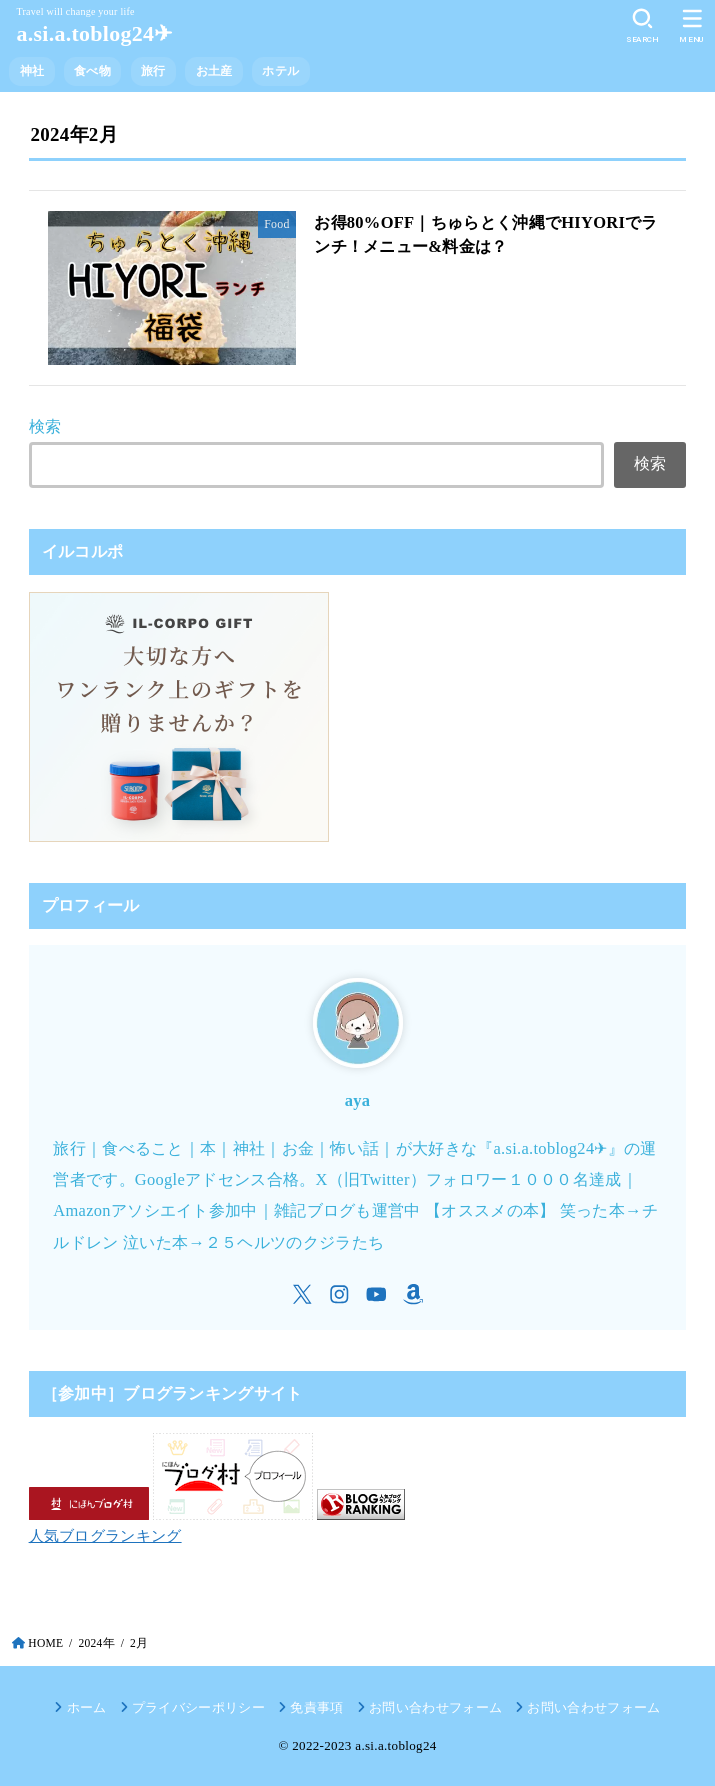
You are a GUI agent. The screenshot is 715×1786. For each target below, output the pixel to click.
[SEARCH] (642, 26)
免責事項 (316, 1707)
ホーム (87, 1707)
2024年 (96, 1643)
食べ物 (92, 71)
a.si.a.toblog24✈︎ (94, 33)
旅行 (153, 71)
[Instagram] (339, 1294)
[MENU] (692, 26)
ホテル (280, 71)
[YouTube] (376, 1294)
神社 (32, 71)
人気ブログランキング (105, 1536)
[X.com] (302, 1294)
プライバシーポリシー (198, 1707)
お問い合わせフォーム (435, 1707)
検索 (45, 426)
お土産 (214, 71)
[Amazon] (413, 1294)
